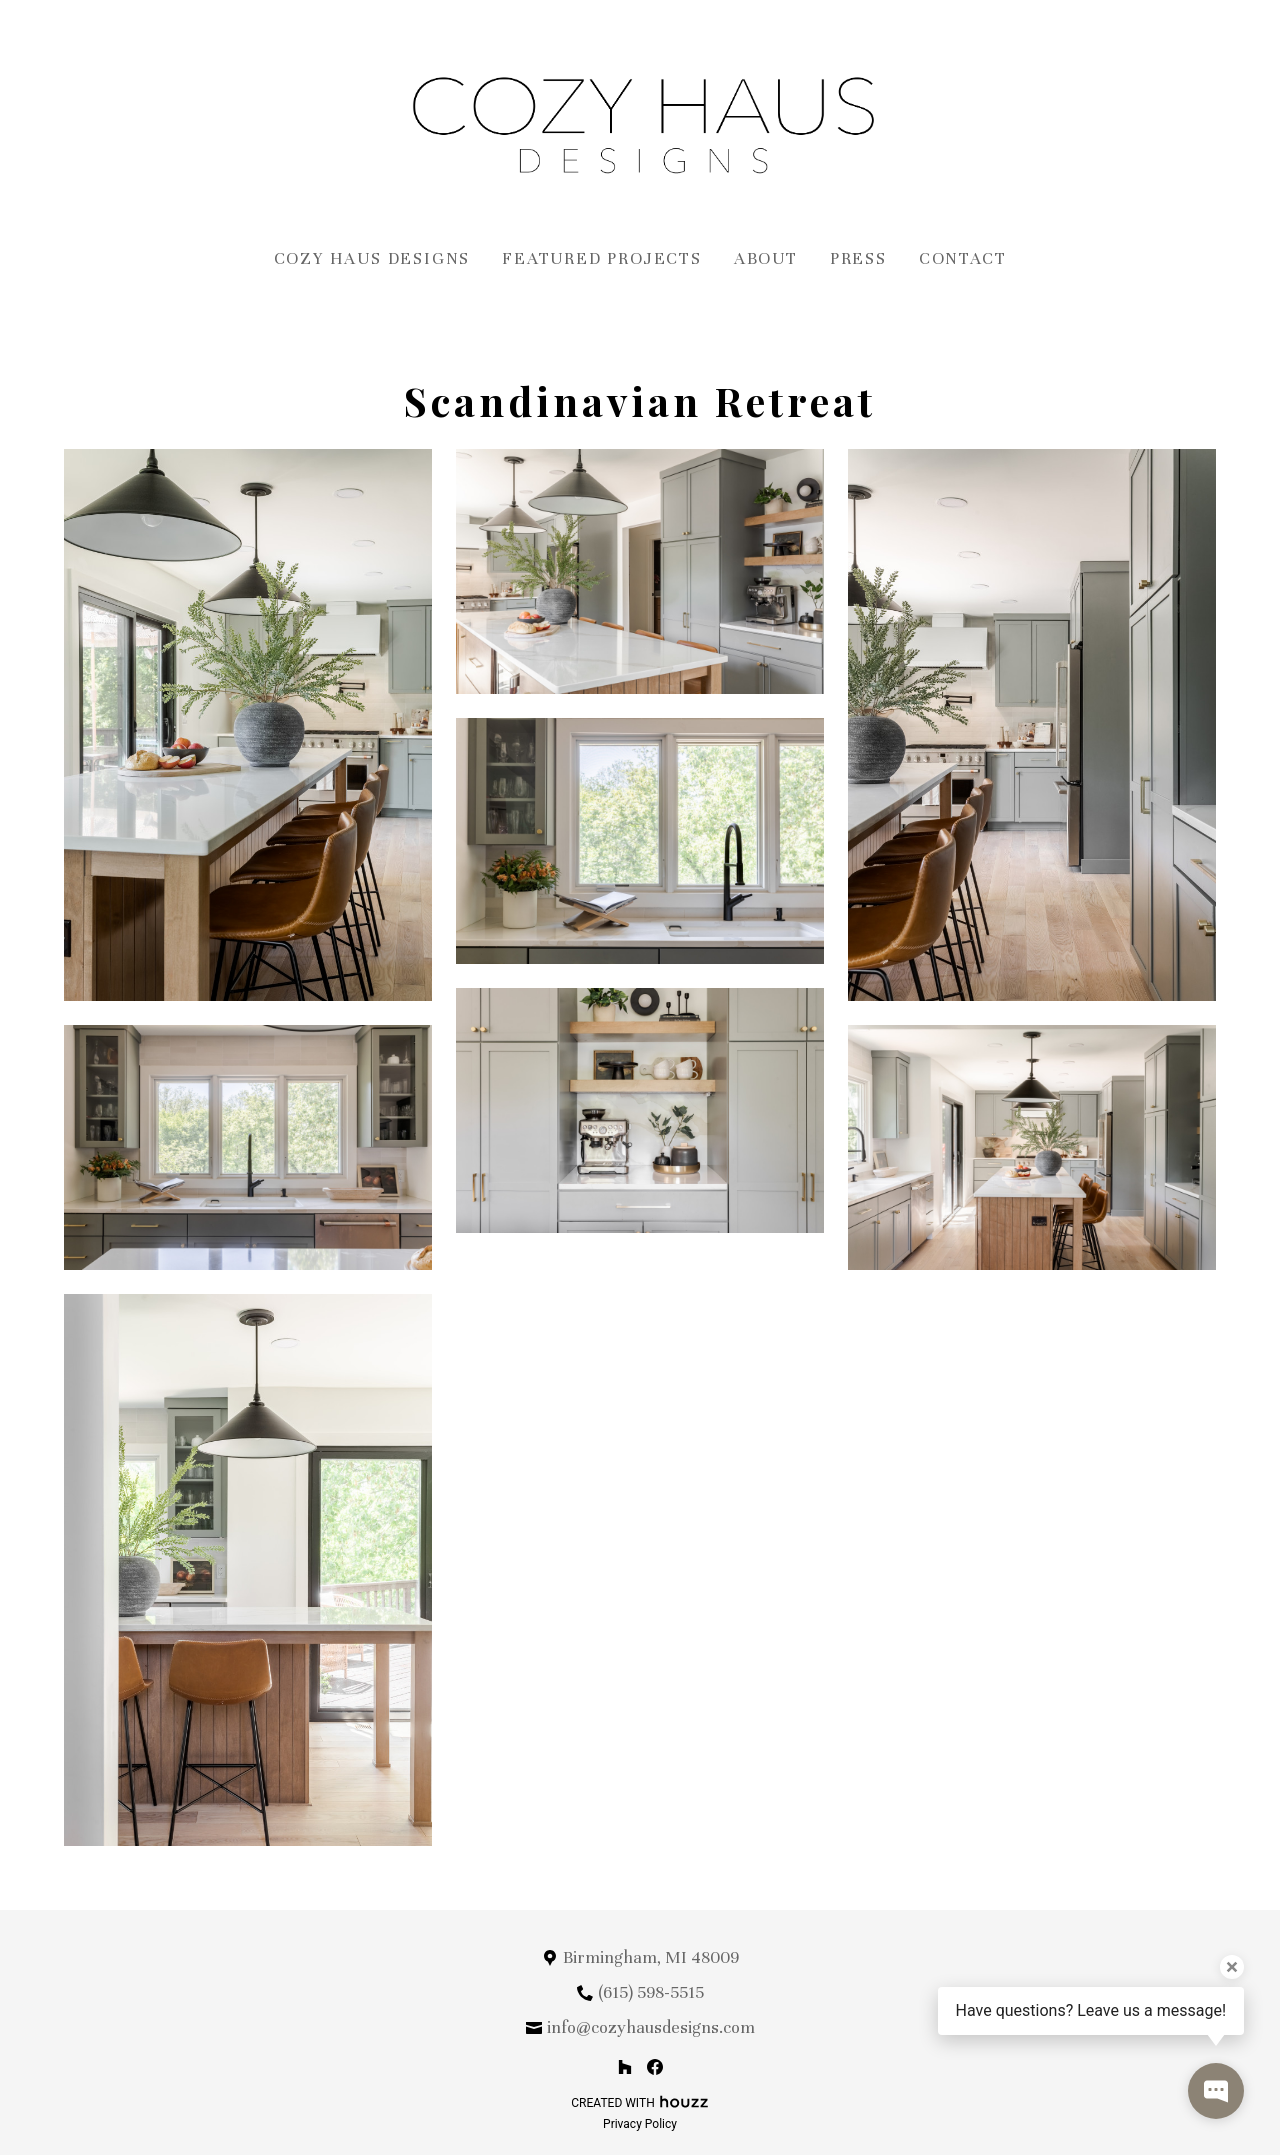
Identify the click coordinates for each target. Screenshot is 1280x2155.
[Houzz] (624, 2066)
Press (858, 258)
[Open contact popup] (1216, 2091)
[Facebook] (655, 2066)
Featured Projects (602, 258)
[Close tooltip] (1232, 1967)
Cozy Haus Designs (372, 258)
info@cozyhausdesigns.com (651, 2027)
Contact (963, 258)
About (766, 258)
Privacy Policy (640, 2124)
